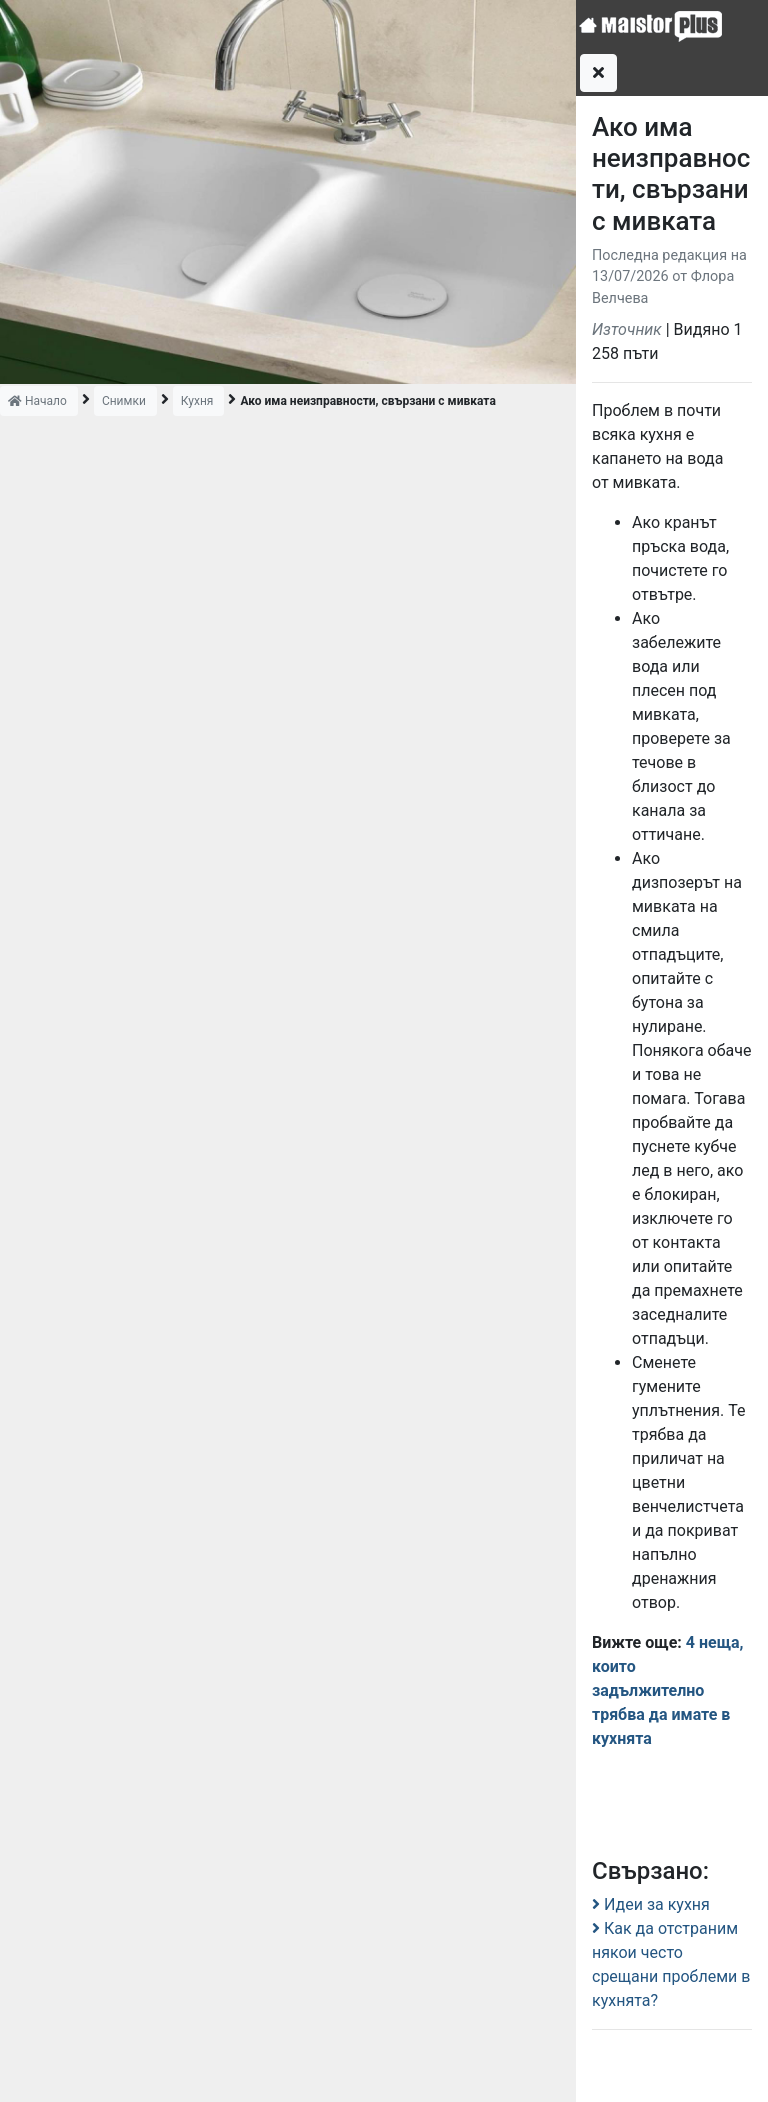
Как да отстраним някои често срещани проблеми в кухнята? (671, 1964)
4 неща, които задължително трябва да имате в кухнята (668, 1690)
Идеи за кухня (651, 1904)
